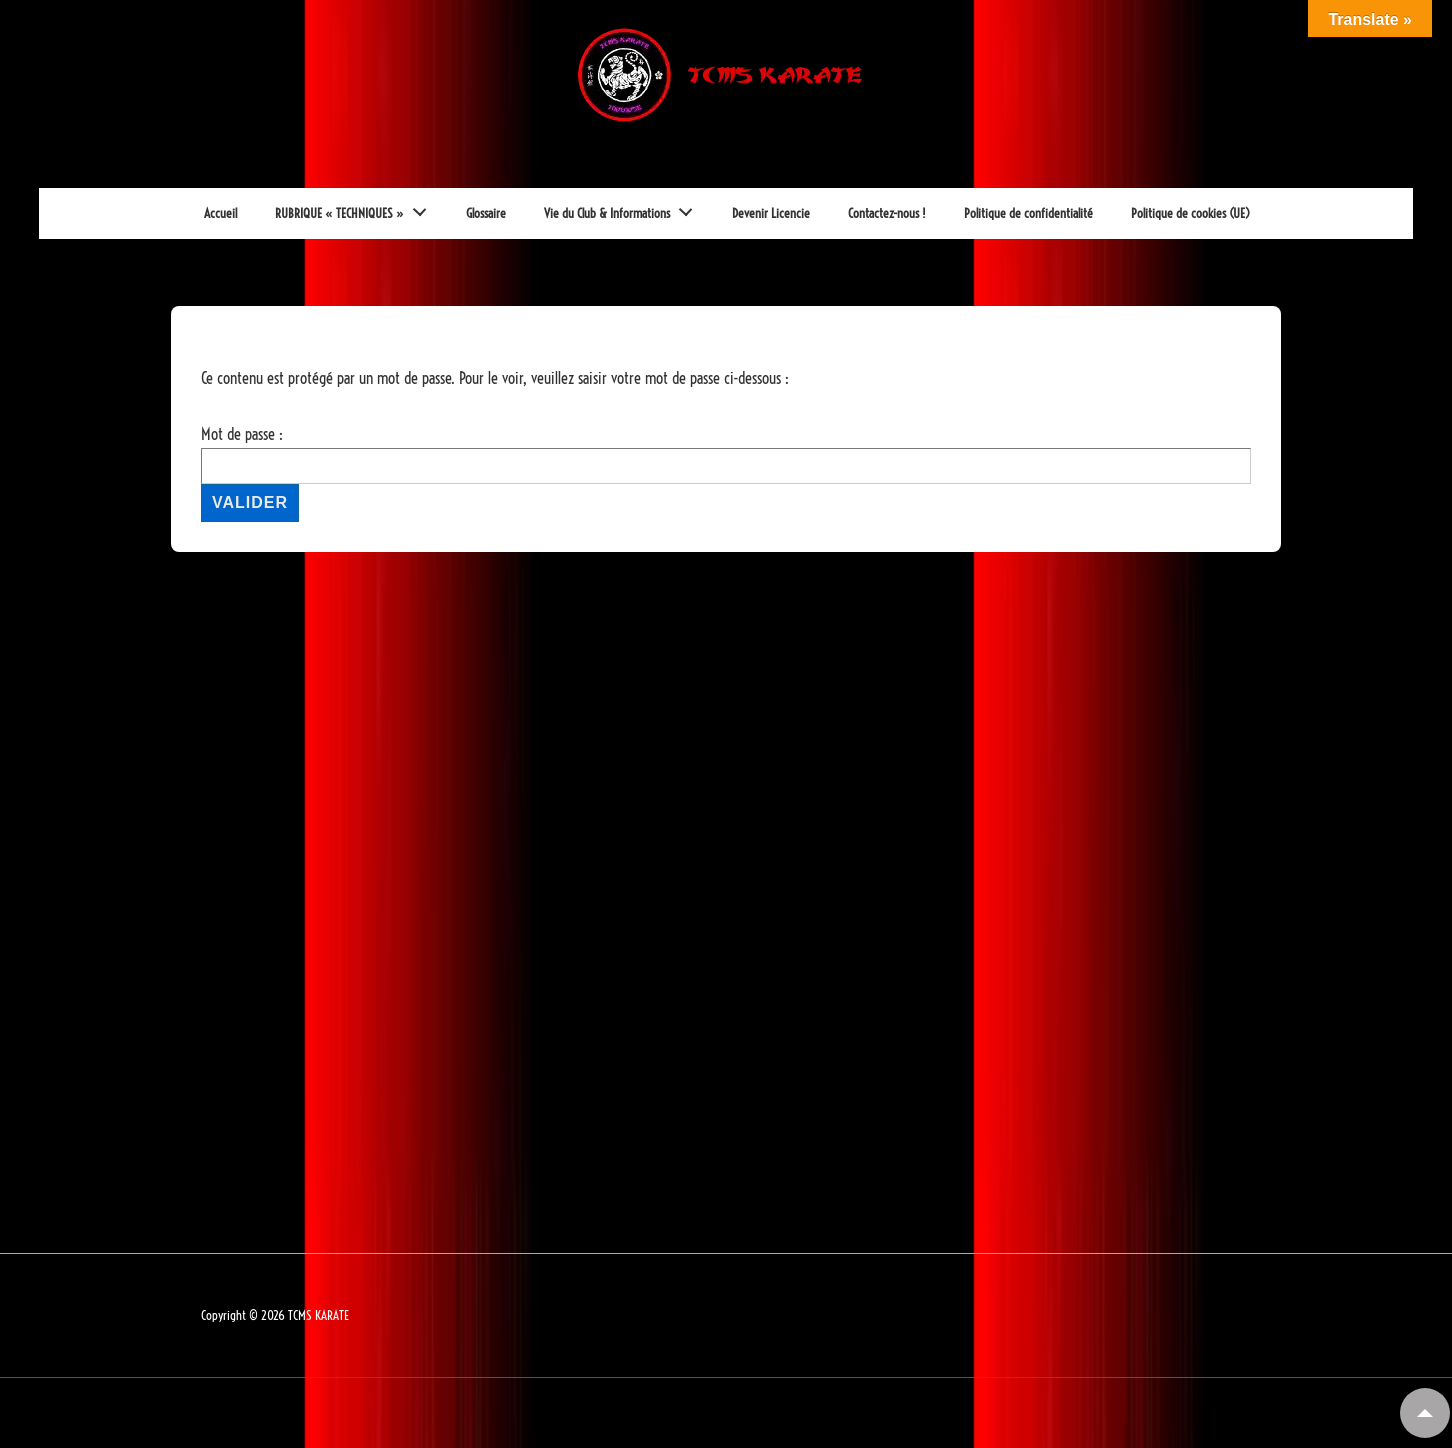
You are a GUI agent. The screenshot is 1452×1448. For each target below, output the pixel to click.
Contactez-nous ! (887, 213)
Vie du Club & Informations (624, 208)
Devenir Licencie (771, 213)
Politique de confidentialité (1028, 213)
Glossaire (486, 213)
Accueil (220, 213)
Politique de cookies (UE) (1190, 213)
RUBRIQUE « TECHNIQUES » (356, 208)
